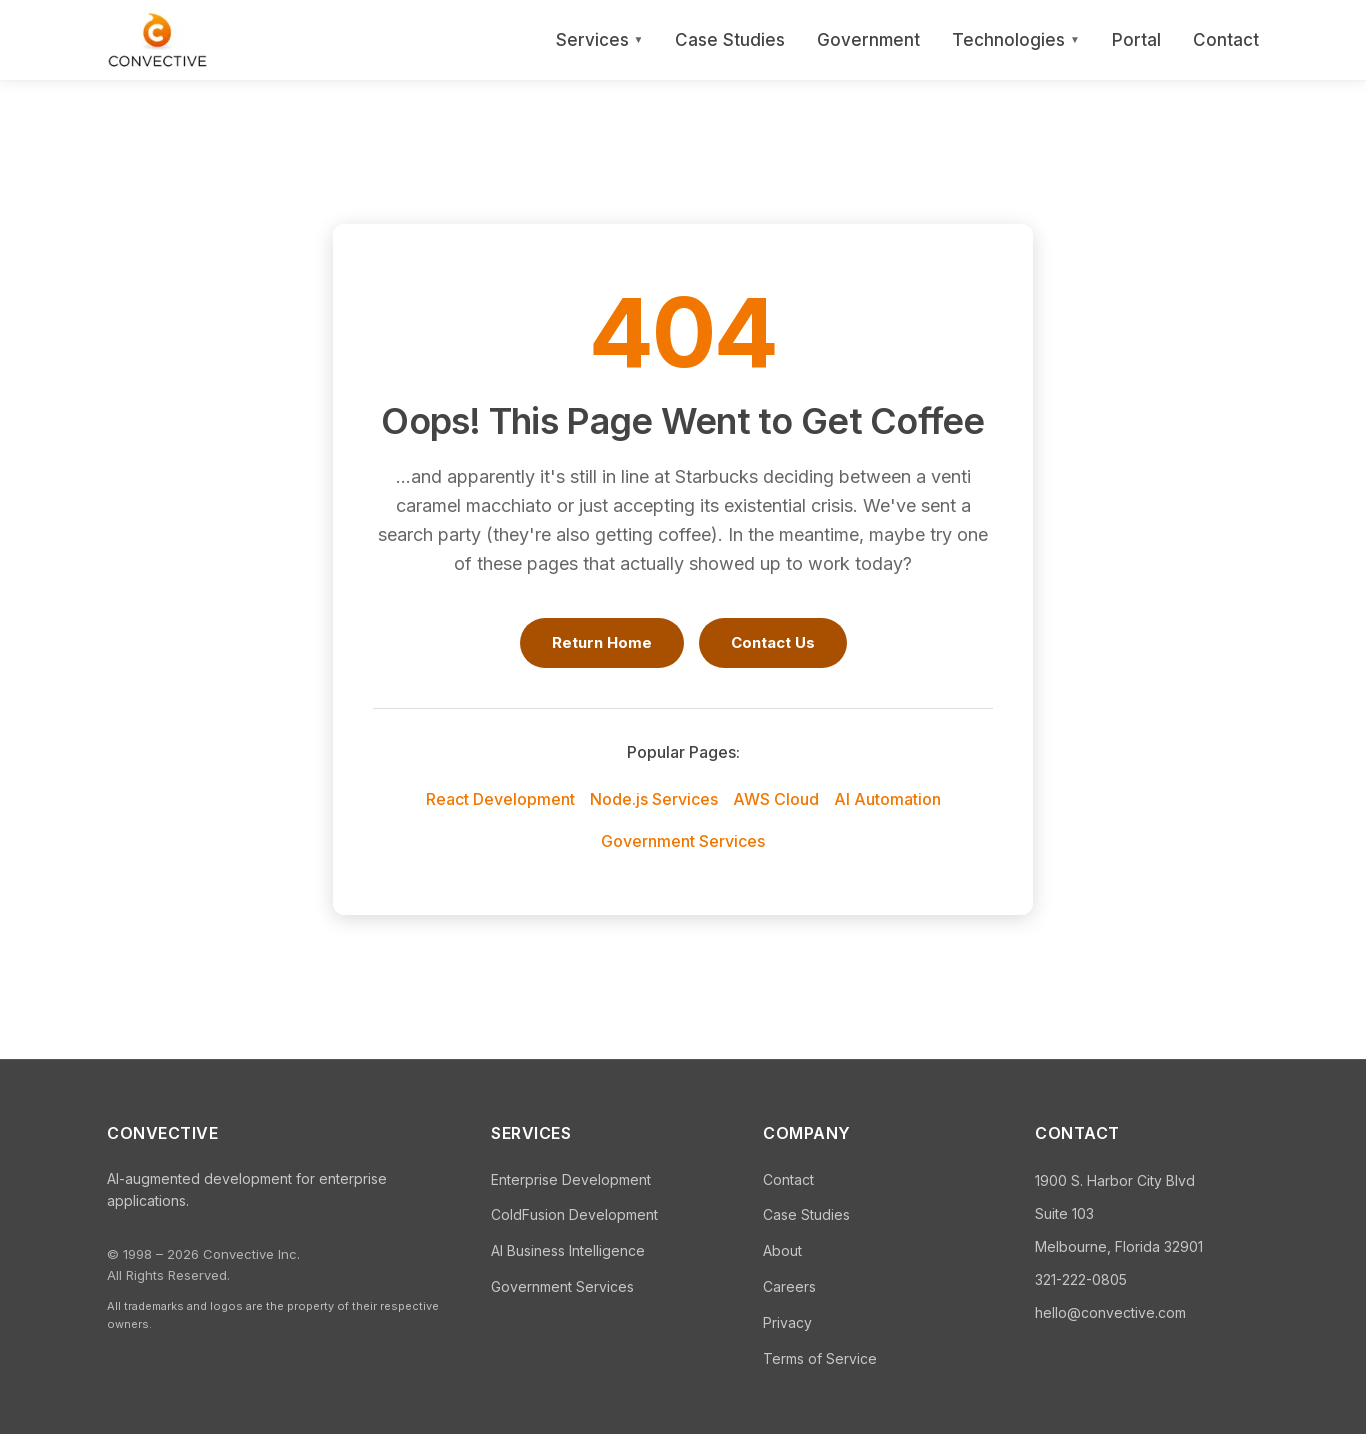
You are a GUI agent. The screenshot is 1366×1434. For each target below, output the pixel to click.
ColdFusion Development (574, 1214)
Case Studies (730, 40)
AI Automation (887, 799)
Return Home (602, 642)
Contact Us (773, 642)
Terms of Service (820, 1358)
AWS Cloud (776, 799)
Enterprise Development (571, 1179)
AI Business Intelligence (568, 1250)
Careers (789, 1286)
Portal (1136, 40)
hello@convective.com (1110, 1312)
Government (868, 40)
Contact (1226, 40)
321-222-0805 (1081, 1279)
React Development (500, 799)
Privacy (787, 1322)
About (782, 1250)
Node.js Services (654, 799)
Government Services (683, 841)
